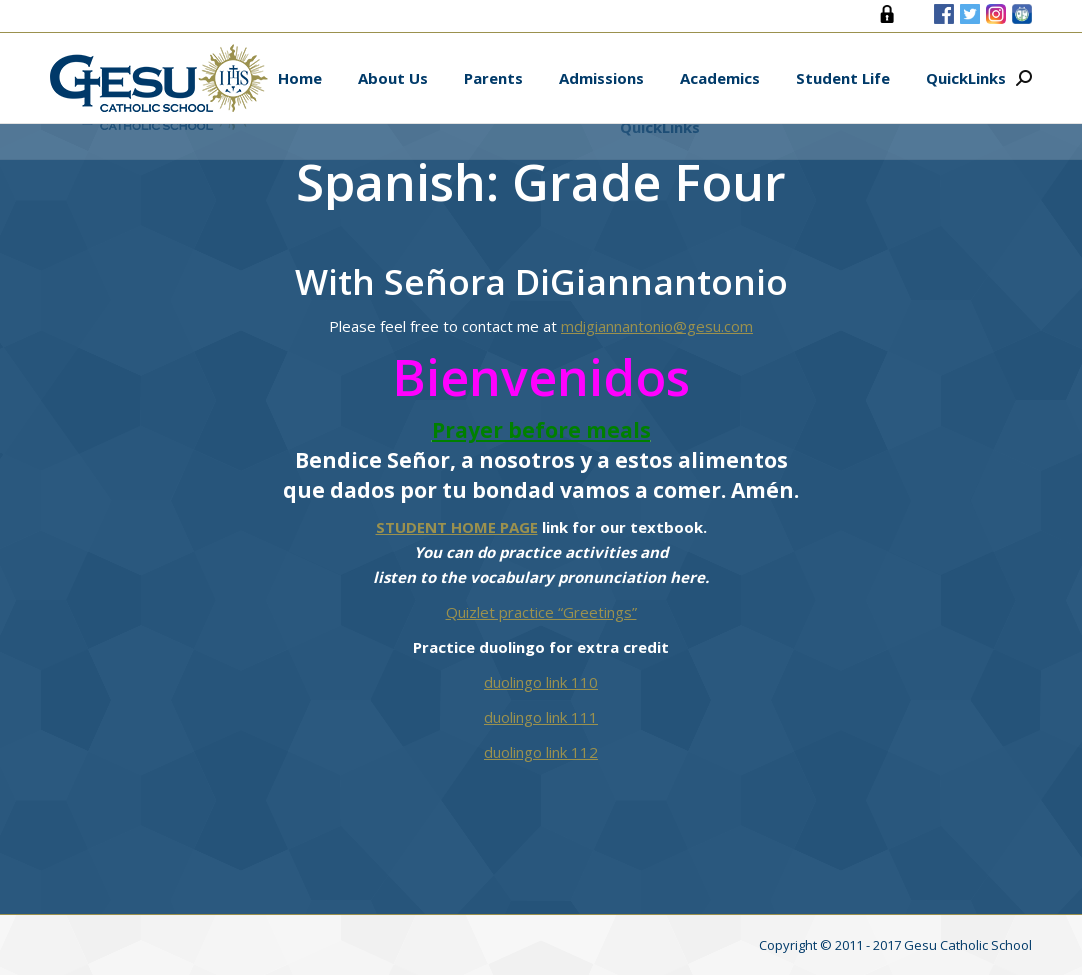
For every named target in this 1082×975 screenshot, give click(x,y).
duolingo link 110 (541, 682)
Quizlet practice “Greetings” (541, 612)
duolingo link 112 (541, 752)
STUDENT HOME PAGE (457, 527)
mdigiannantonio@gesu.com (657, 326)
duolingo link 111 (541, 717)
